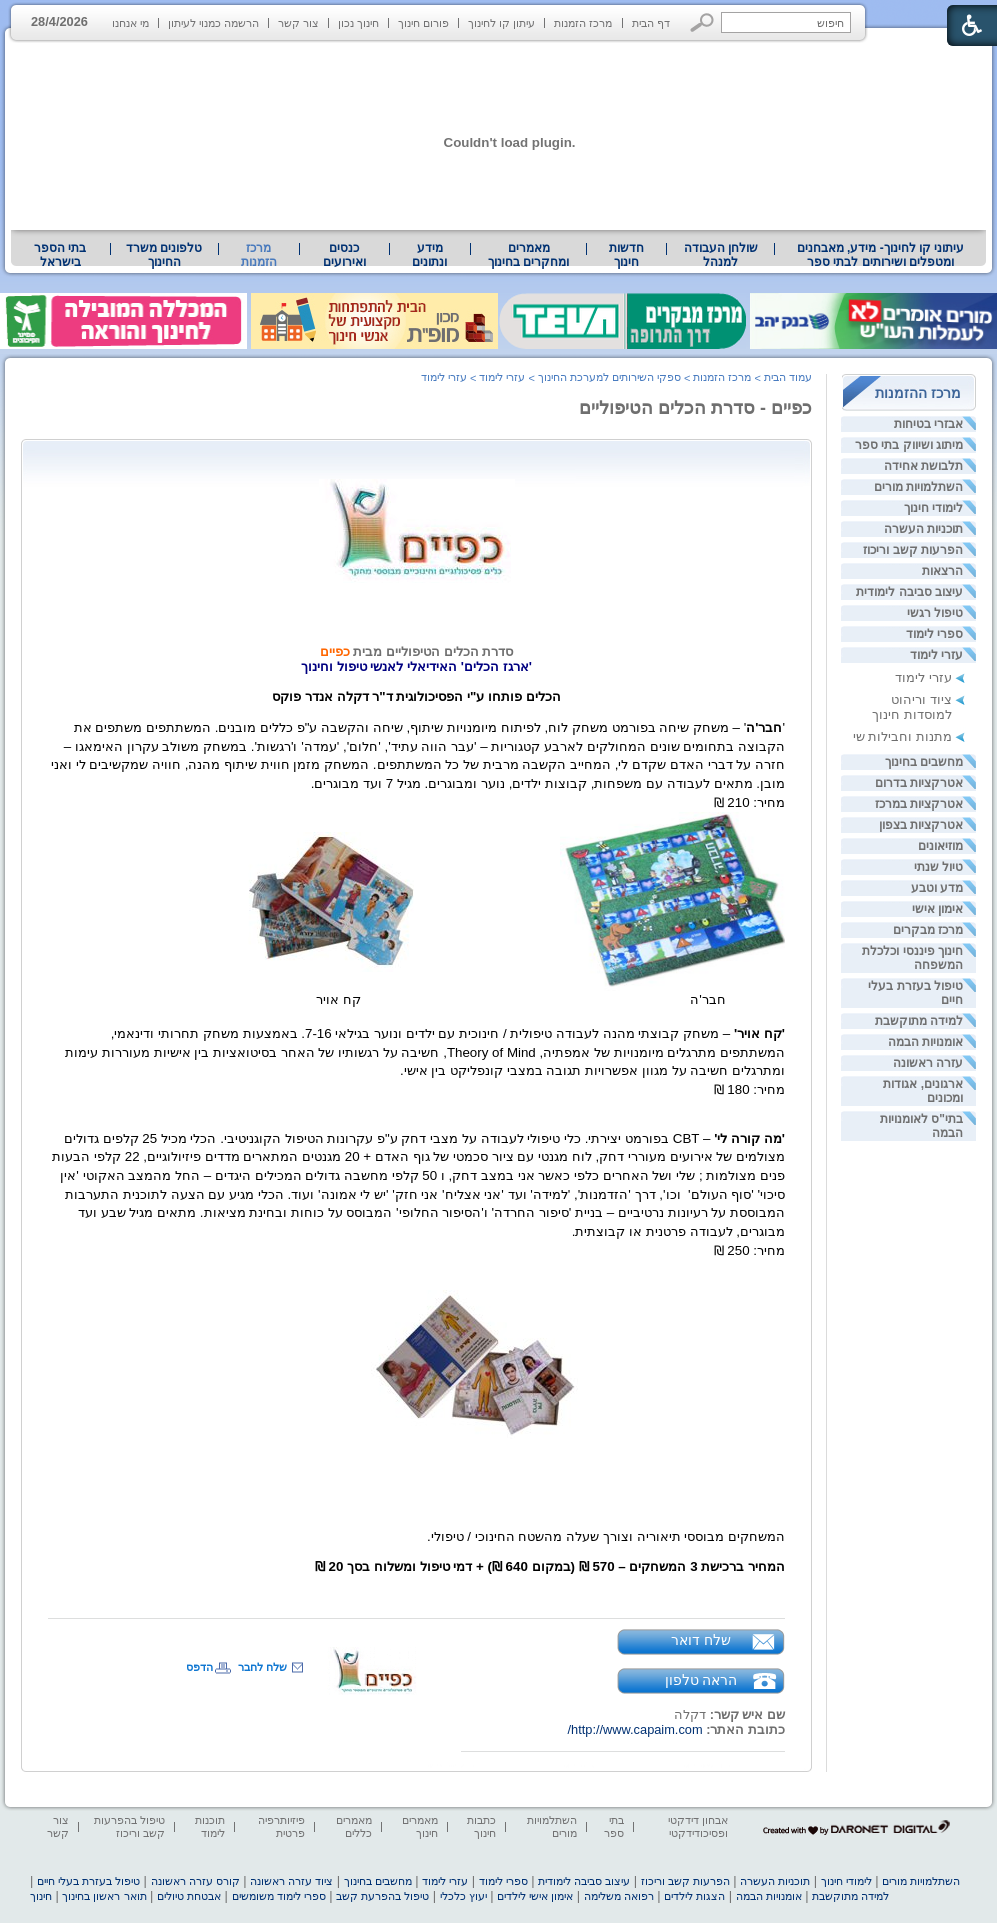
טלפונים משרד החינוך (164, 255)
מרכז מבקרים (928, 930)
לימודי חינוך (933, 508)
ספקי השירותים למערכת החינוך (609, 377)
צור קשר (298, 23)
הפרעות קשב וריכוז (913, 550)
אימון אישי (937, 909)
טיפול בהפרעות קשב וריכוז (129, 1826)
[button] (702, 22)
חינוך (41, 1896)
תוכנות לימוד (210, 1826)
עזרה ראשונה (928, 1063)
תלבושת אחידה (923, 466)
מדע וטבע (937, 888)
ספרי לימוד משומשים (279, 1896)
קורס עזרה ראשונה (195, 1881)
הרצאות (942, 571)
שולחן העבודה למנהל (721, 255)
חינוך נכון (358, 23)
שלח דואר (701, 1640)
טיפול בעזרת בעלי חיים (88, 1881)
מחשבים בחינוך (924, 762)
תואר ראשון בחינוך (104, 1896)
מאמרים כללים (354, 1826)
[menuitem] (880, 255)
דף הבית (651, 23)
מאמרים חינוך (420, 1826)
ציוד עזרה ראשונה (291, 1881)
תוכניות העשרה (923, 529)
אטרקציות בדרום (919, 783)
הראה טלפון (701, 1680)
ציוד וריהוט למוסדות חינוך (912, 707)
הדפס (199, 1667)
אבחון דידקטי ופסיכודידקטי (698, 1826)
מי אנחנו (130, 23)
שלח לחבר (262, 1667)
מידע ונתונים (429, 255)
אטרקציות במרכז (919, 804)
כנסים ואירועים (344, 255)
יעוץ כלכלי (463, 1896)
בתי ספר (614, 1826)
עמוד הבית (788, 377)
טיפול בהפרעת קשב (382, 1896)
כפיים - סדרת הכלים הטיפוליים (695, 408)
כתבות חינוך (481, 1826)
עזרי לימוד (936, 655)
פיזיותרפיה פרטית (281, 1826)
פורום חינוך (423, 23)
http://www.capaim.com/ (634, 1729)
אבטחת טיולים (189, 1896)
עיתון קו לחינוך (501, 23)
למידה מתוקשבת (919, 1021)
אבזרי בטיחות (928, 424)
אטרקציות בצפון (921, 825)
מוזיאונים (940, 846)
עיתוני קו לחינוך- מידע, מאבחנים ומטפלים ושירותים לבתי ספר (881, 255)
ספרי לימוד (934, 634)
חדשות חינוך (626, 255)
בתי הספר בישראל (60, 255)
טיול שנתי (938, 867)
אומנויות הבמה (925, 1042)
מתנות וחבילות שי (902, 736)
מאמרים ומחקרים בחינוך (528, 255)
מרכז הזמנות (583, 23)
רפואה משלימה (619, 1896)
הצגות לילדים (694, 1896)
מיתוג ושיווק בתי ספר (909, 445)
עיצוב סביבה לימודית (909, 592)
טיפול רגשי (935, 613)
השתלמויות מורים (918, 487)
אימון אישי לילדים (535, 1896)
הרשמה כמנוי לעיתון (213, 23)
